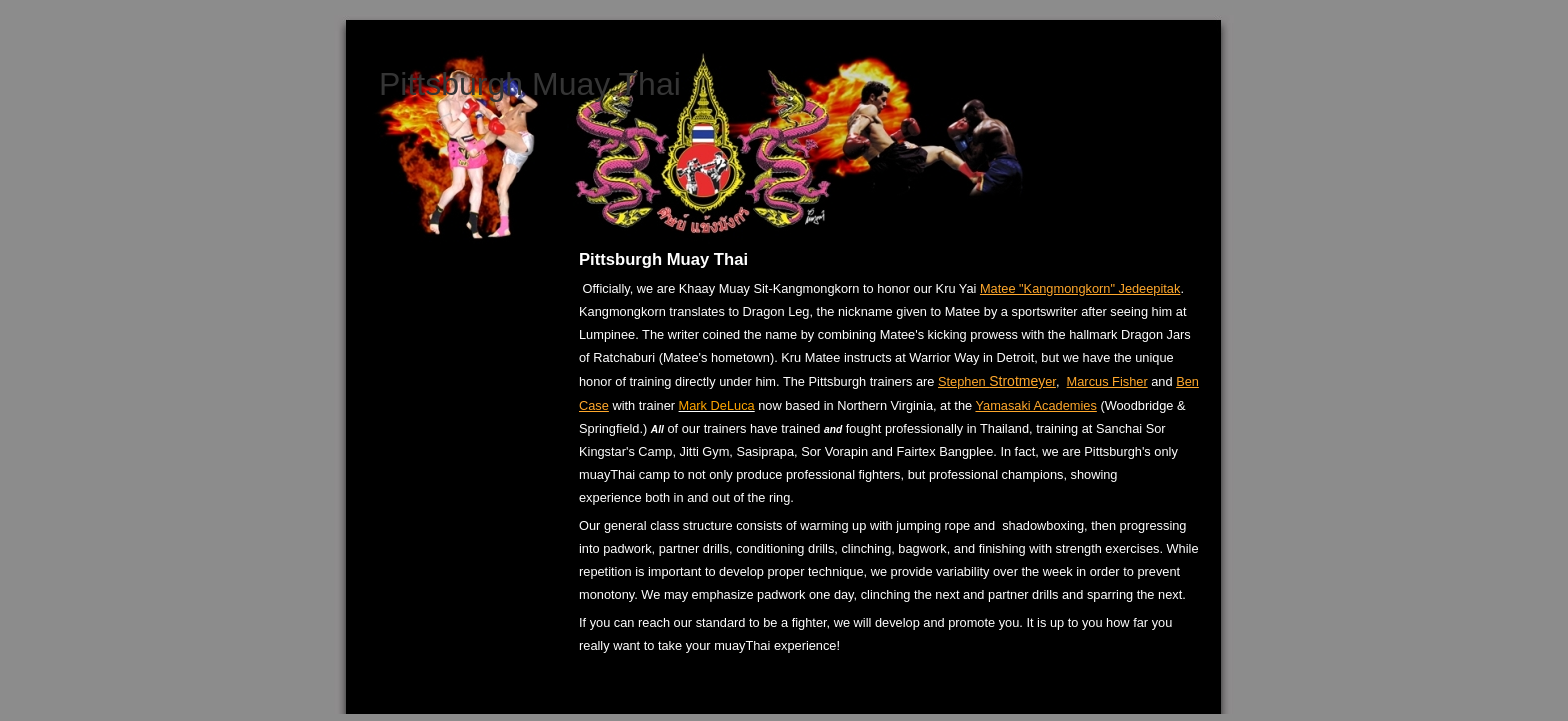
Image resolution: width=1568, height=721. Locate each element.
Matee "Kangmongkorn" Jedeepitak (1080, 288)
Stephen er (997, 381)
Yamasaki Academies (1035, 405)
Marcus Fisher (1107, 381)
